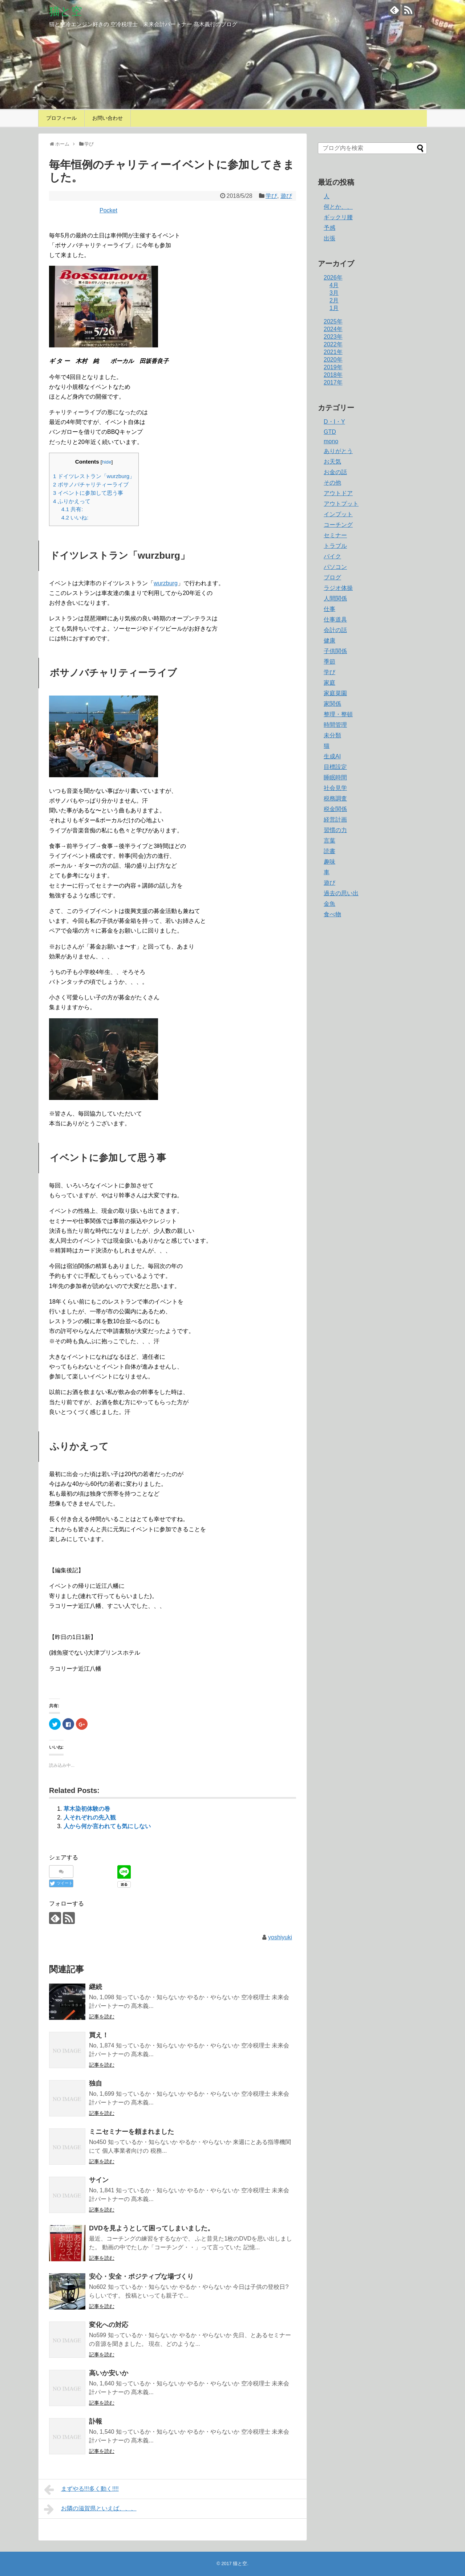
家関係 (332, 704)
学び (271, 196)
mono (331, 441)
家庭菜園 (335, 693)
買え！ (99, 2035)
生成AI (332, 756)
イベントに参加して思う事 (88, 493)
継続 (95, 1986)
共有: (72, 509)
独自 (95, 2083)
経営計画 (335, 819)
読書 (329, 851)
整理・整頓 (338, 714)
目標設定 (335, 767)
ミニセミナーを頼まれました (131, 2131)
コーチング (338, 525)
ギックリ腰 (338, 217)
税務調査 (335, 798)
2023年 (333, 337)
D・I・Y (334, 422)
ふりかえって (71, 501)
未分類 (332, 735)
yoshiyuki (280, 1937)
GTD (330, 432)
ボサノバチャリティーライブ (91, 484)
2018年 (333, 375)
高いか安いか (108, 2373)
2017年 (333, 382)
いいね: (75, 517)
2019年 (333, 367)
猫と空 (65, 11)
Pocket (108, 210)
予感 (329, 228)
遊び (286, 196)
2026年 (333, 277)
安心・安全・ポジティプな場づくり (141, 2276)
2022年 (333, 344)
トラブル (335, 546)
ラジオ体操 (338, 588)
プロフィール (61, 118)
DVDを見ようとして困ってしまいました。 (151, 2228)
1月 (334, 308)
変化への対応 (108, 2324)
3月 (334, 293)
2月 (334, 300)
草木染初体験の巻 (87, 1809)
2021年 (333, 352)
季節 (329, 662)
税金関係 (335, 809)
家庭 (329, 683)
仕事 (329, 609)
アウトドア (338, 493)
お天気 (332, 461)
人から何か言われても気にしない (107, 1826)
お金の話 (335, 472)
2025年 (333, 321)
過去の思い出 (341, 893)
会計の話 (335, 630)
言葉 (329, 840)
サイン (99, 2180)
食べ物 (332, 914)
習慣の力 (335, 830)
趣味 (329, 862)
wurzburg (166, 583)
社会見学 (335, 788)
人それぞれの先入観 (90, 1817)
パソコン (335, 567)
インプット (338, 514)
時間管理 (335, 725)
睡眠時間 (335, 777)
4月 (334, 285)
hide (107, 462)
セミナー (335, 535)
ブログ (332, 577)
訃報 (95, 2421)
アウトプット (341, 504)
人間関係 (335, 598)
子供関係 (335, 651)
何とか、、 (338, 207)
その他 (332, 483)
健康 (329, 640)
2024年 (333, 329)
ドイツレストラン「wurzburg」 (94, 476)
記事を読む (101, 2016)
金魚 (329, 904)
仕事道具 (335, 619)
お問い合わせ (107, 118)
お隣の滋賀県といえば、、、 (90, 2509)
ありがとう (338, 451)
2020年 (333, 359)
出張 (329, 238)
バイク (332, 556)
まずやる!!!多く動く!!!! (81, 2489)
